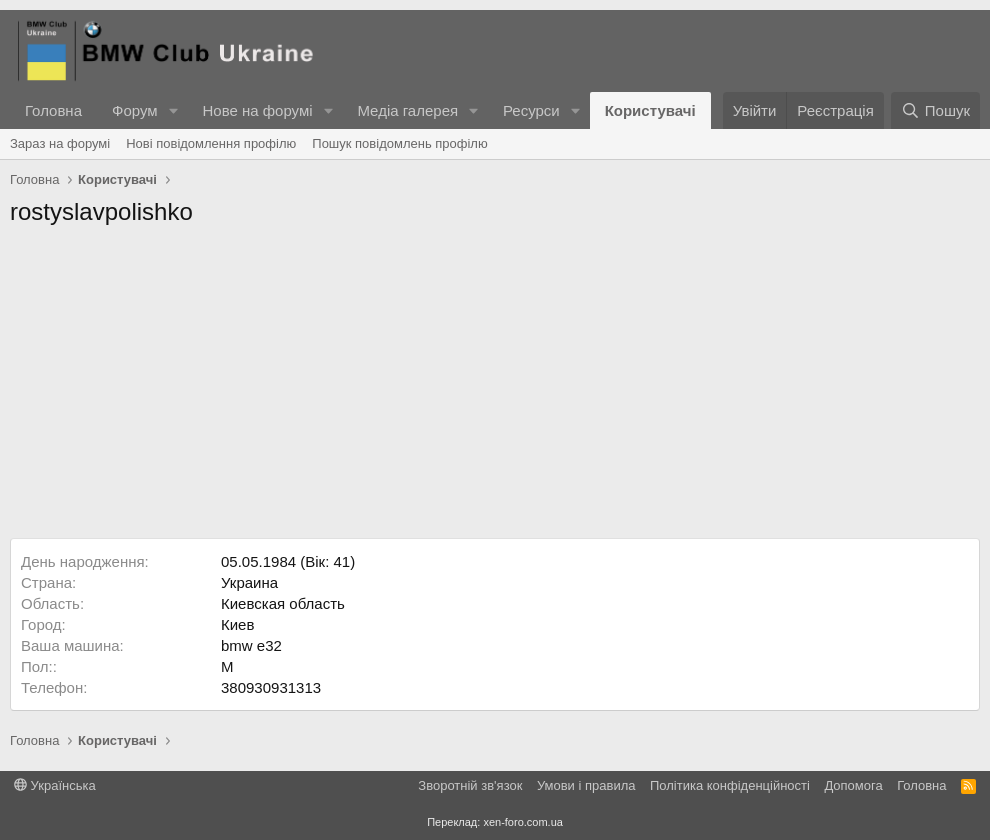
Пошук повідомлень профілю (399, 143)
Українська (55, 785)
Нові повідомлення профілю (211, 143)
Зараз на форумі (60, 143)
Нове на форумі (257, 110)
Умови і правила (586, 785)
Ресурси (531, 110)
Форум (135, 110)
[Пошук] (935, 110)
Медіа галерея (407, 110)
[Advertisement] (495, 388)
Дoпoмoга (853, 785)
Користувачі (650, 110)
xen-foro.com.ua (522, 822)
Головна (53, 110)
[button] (173, 110)
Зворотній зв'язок (470, 785)
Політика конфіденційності (730, 785)
